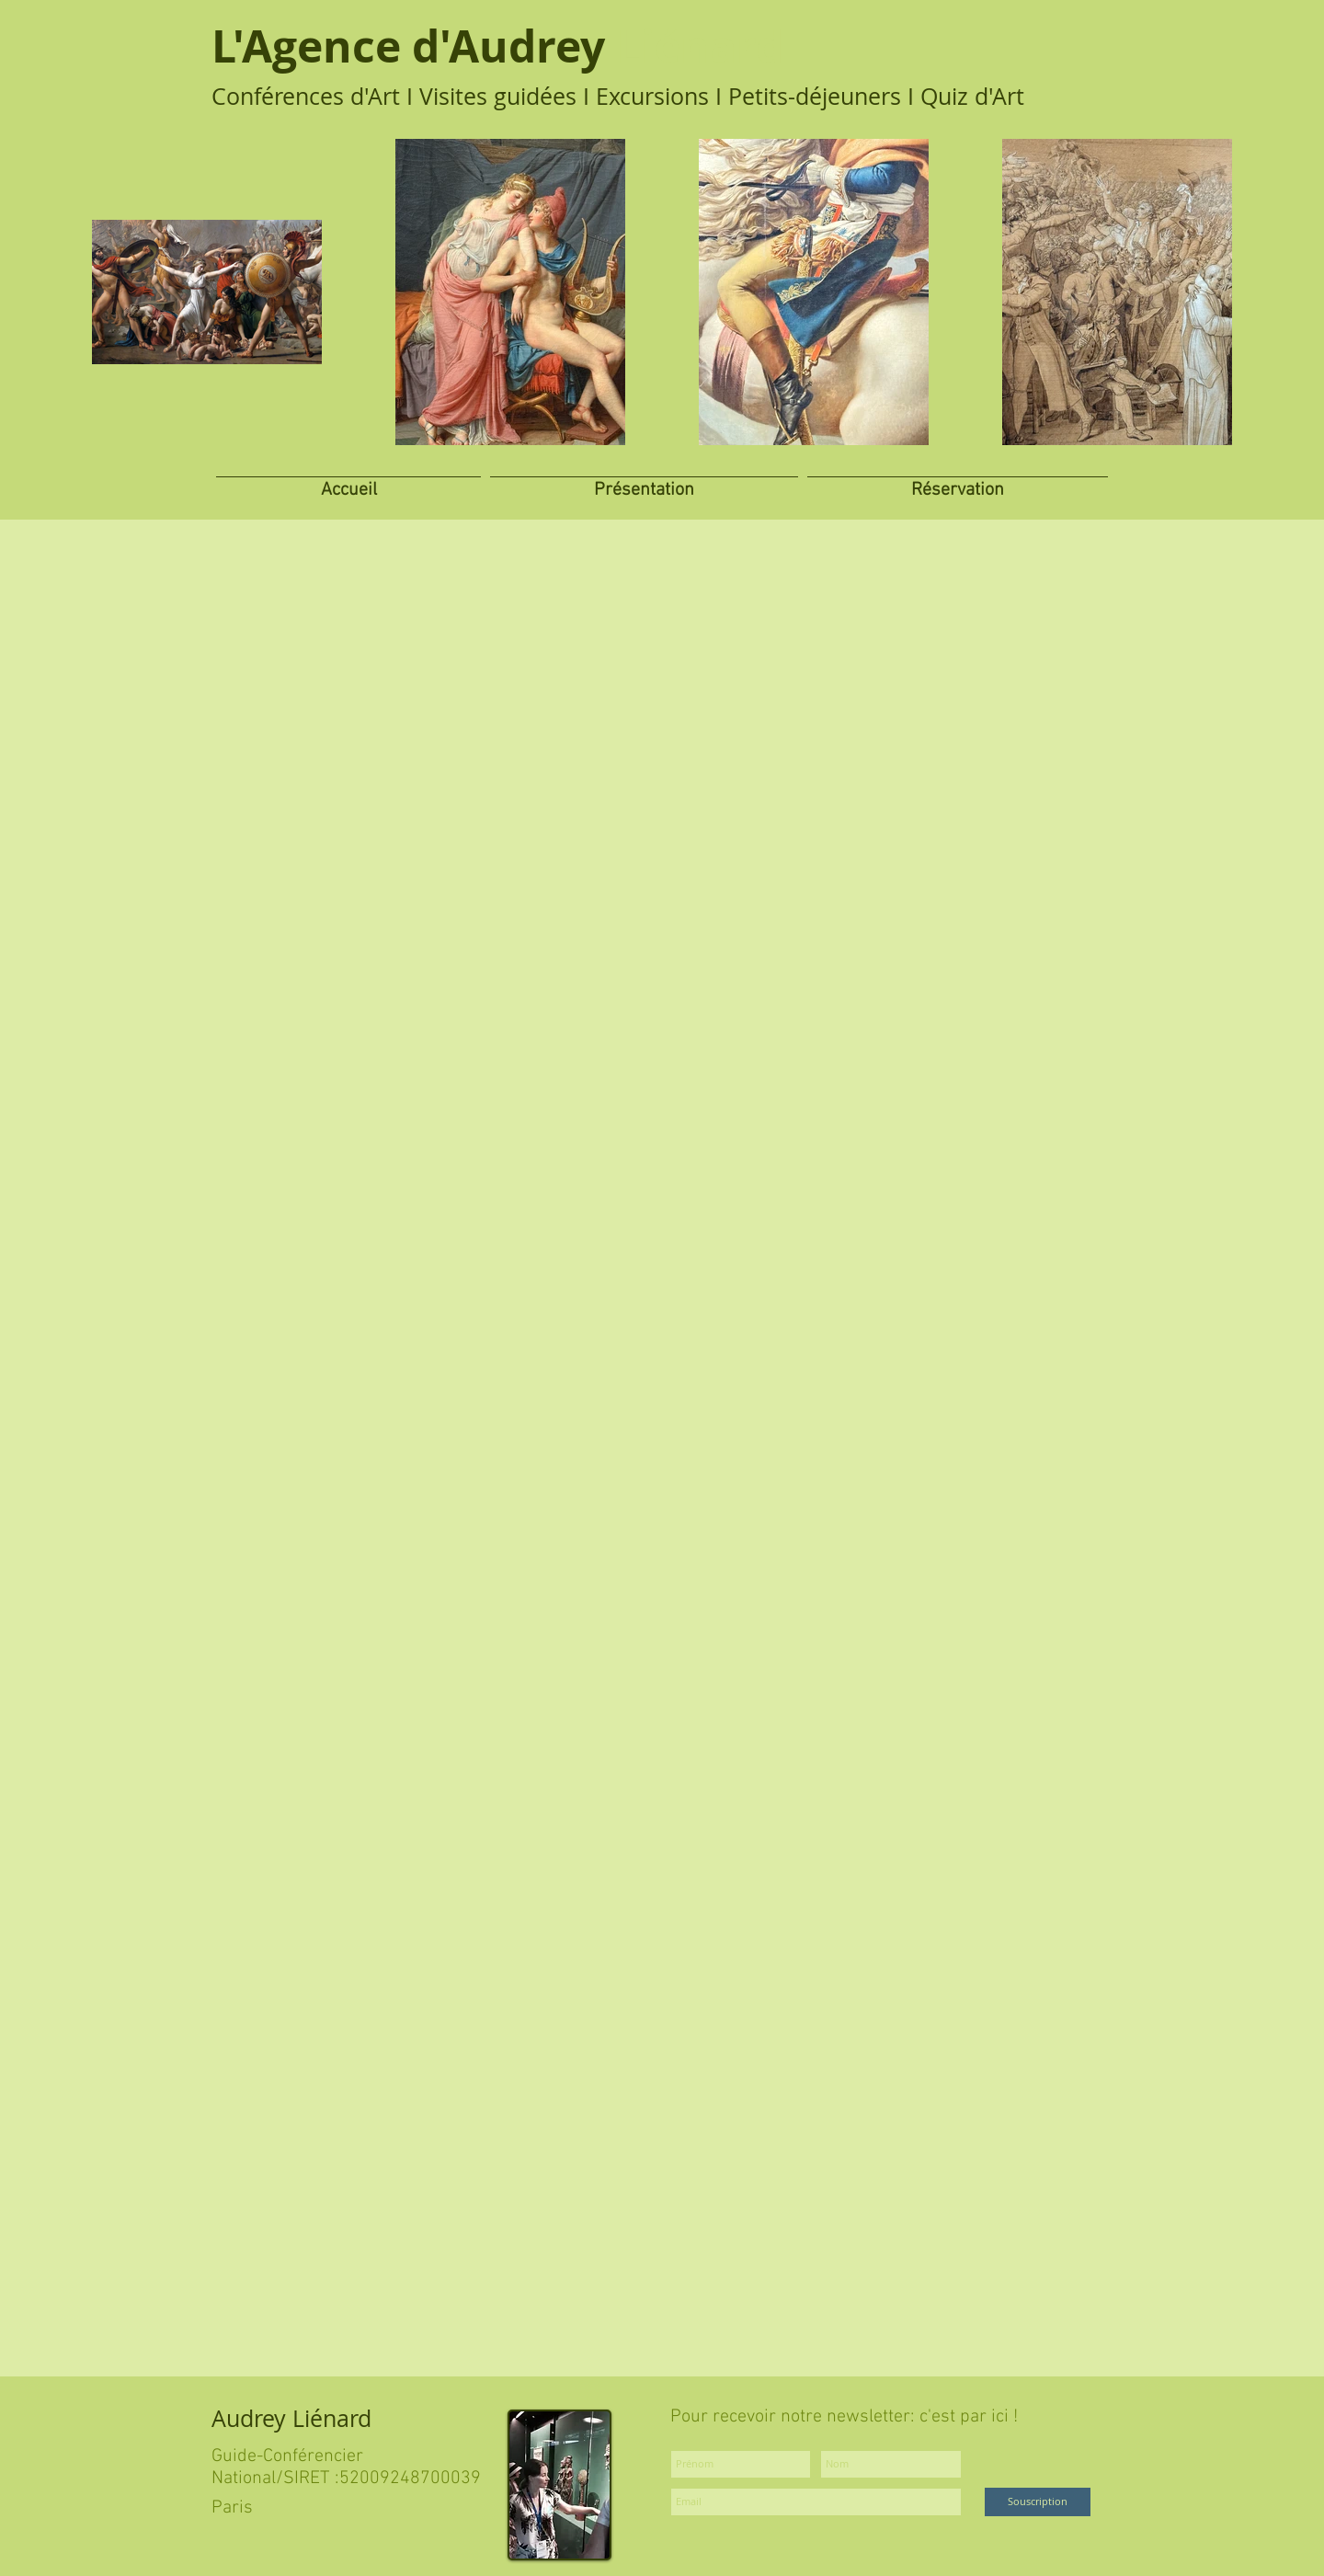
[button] (644, 480)
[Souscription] (1037, 2502)
